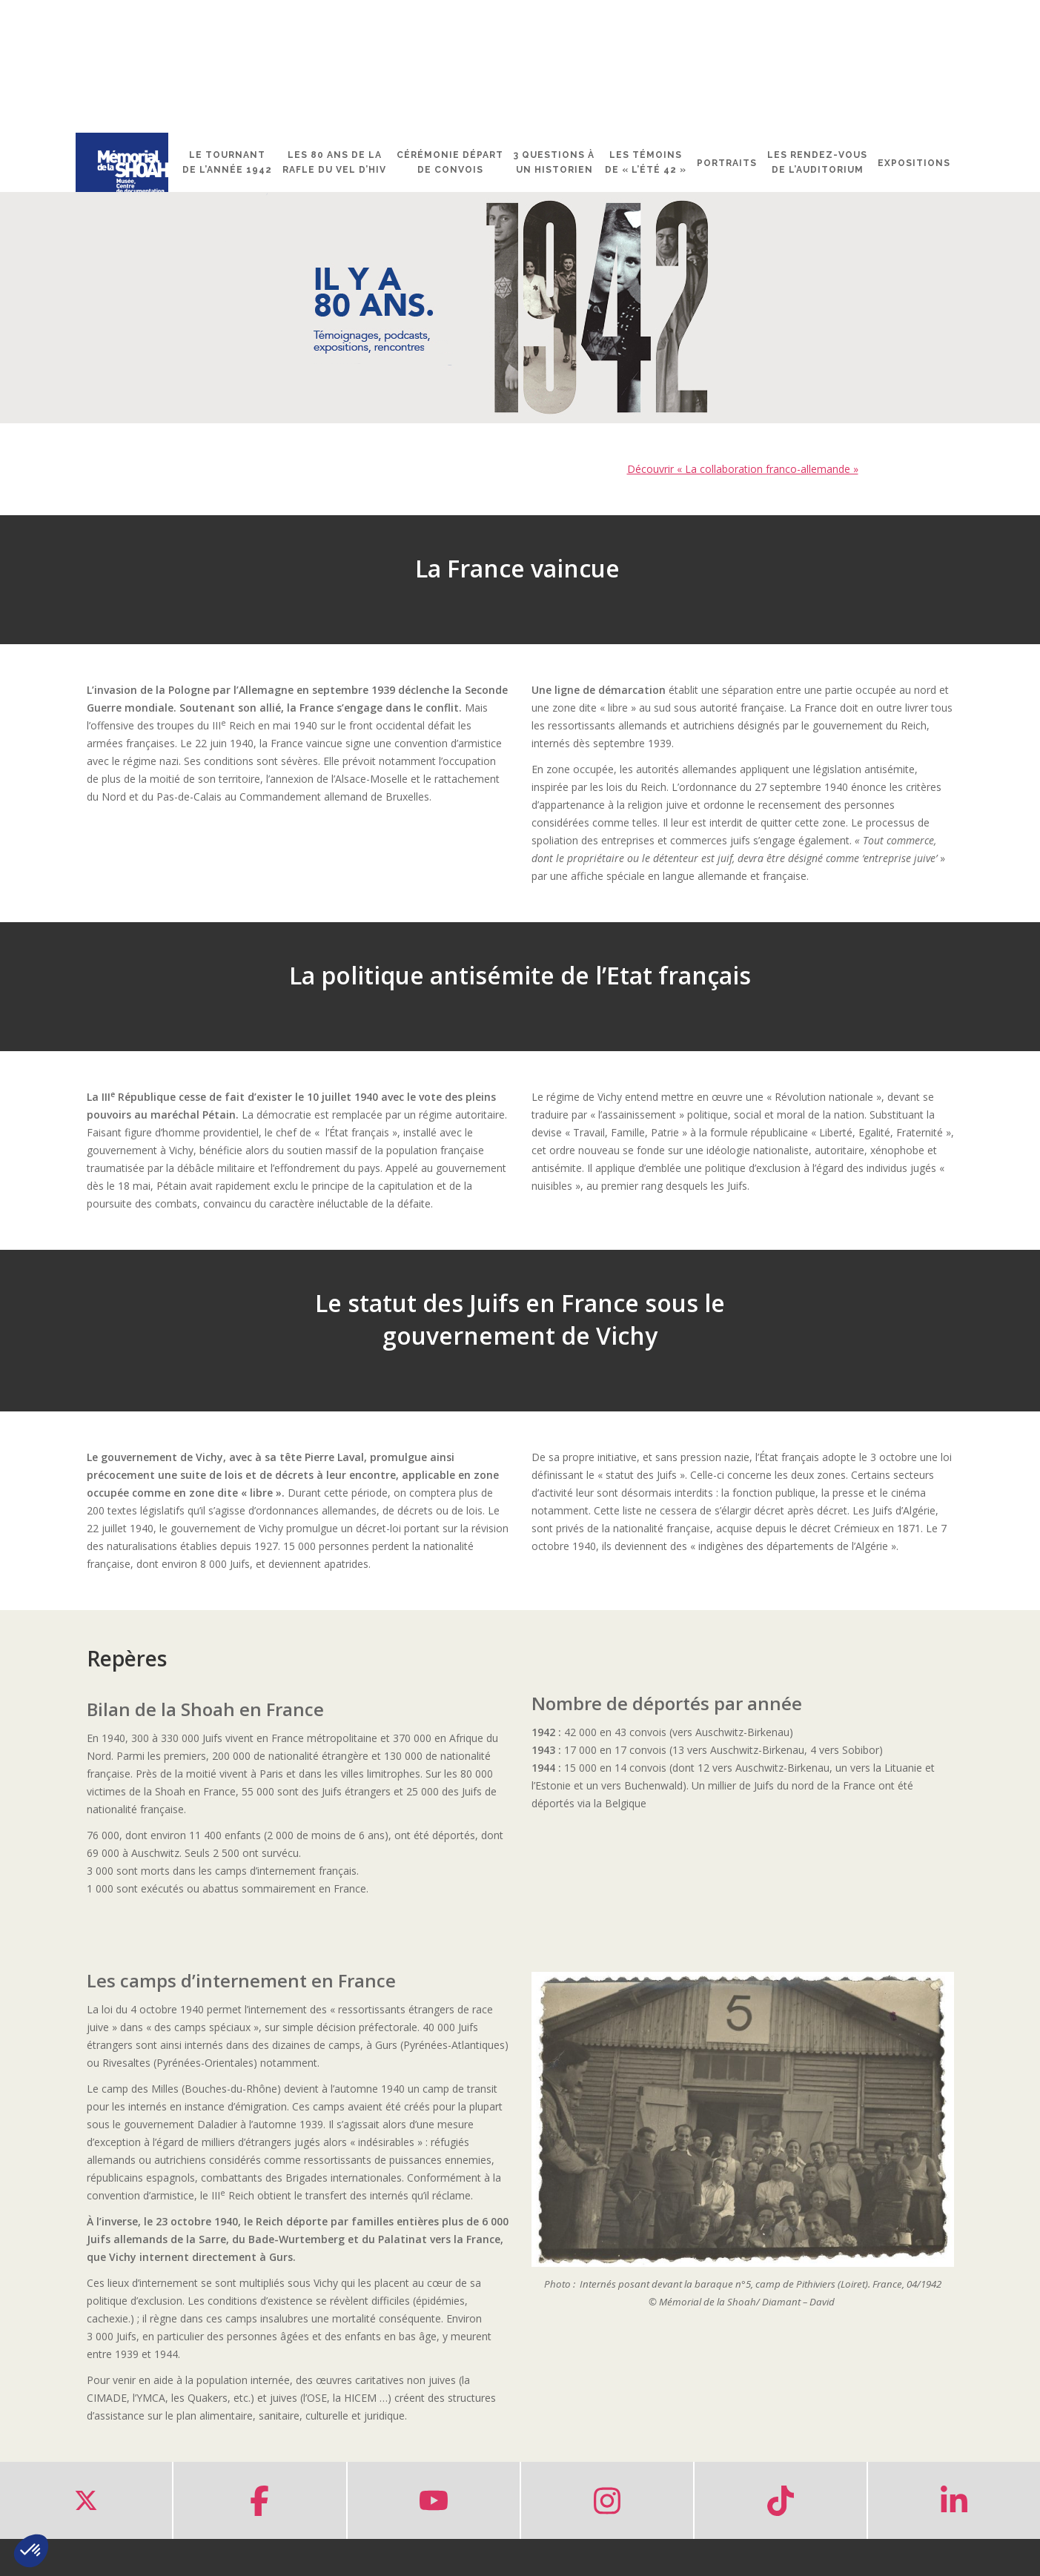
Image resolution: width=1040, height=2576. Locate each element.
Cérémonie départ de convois (450, 162)
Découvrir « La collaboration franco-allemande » (742, 469)
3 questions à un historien (554, 162)
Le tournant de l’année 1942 (227, 162)
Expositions (914, 163)
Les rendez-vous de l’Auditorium (817, 162)
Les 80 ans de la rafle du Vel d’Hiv (334, 162)
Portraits (727, 163)
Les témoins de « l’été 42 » (645, 162)
